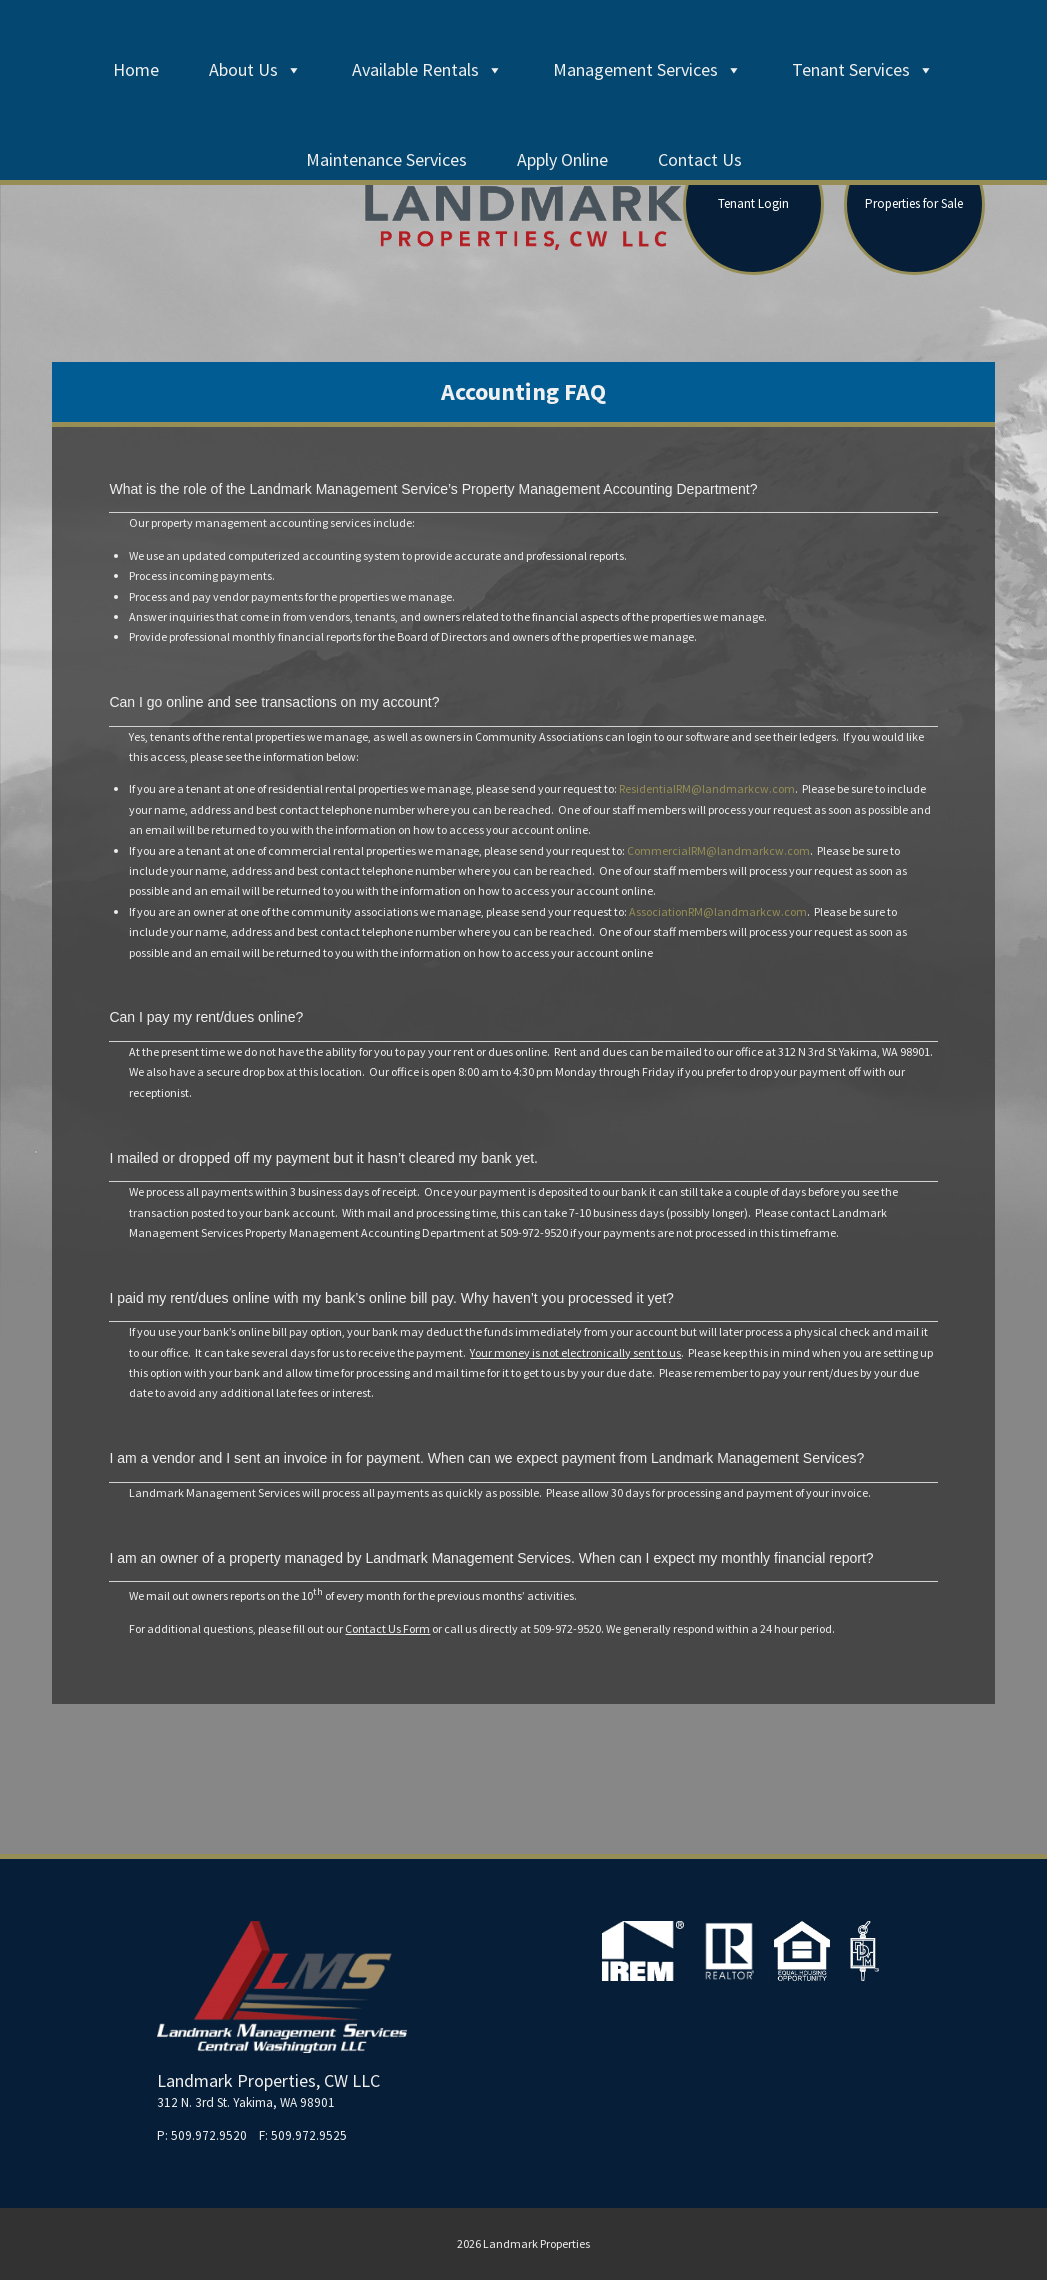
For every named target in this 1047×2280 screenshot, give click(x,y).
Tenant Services (863, 69)
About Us (255, 69)
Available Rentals (427, 69)
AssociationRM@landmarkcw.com (718, 911)
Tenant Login (753, 203)
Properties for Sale (914, 203)
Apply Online (562, 159)
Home (136, 69)
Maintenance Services (386, 159)
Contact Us (700, 159)
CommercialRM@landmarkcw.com (718, 850)
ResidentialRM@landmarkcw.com (707, 788)
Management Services (647, 69)
